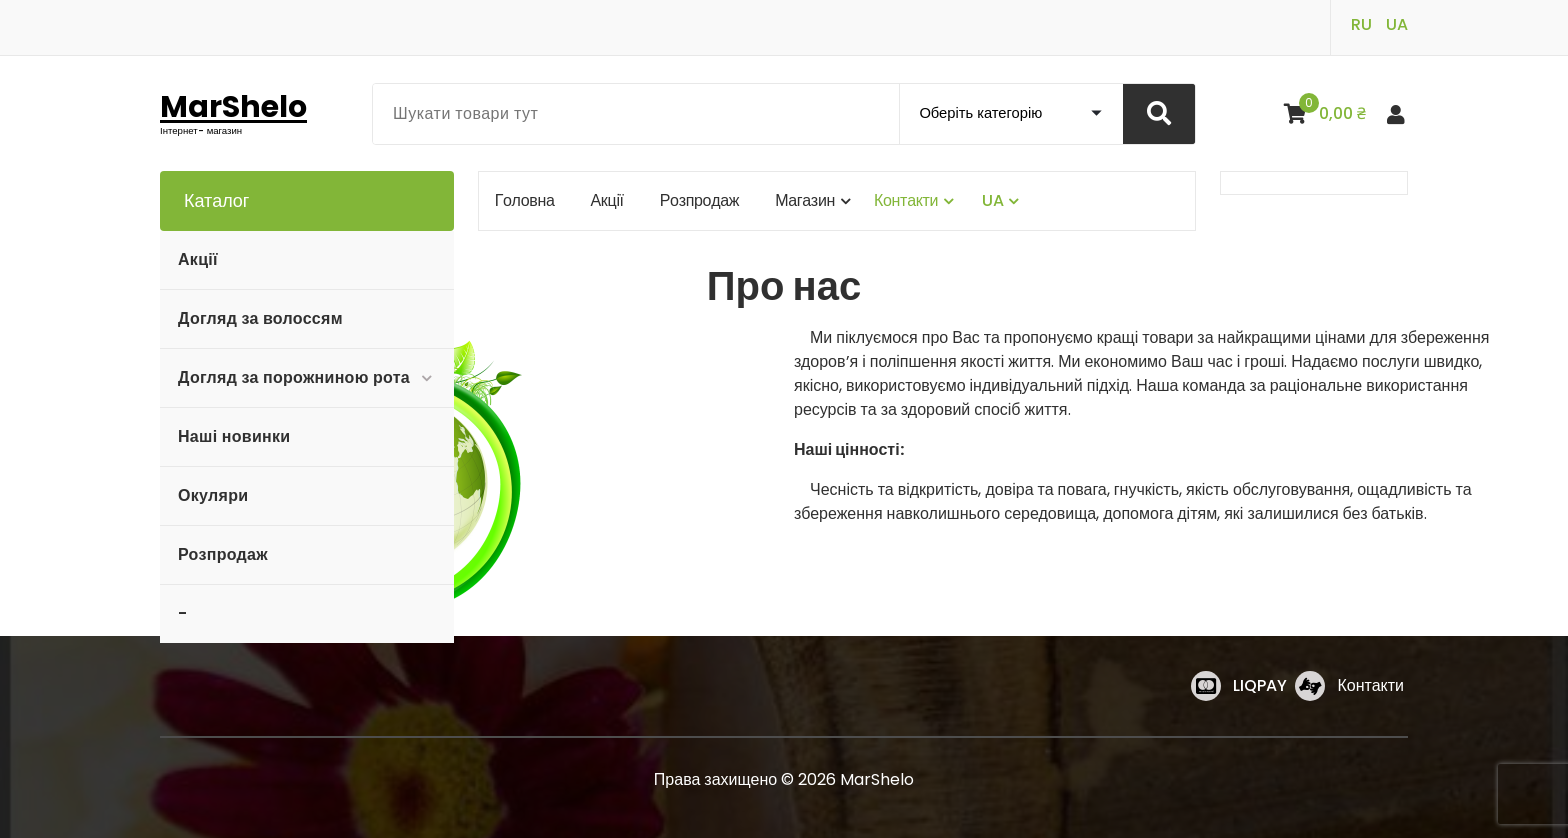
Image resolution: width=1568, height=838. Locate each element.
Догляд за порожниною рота (294, 377)
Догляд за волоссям (260, 318)
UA (1397, 24)
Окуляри (213, 495)
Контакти (1370, 685)
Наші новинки (234, 436)
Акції (198, 259)
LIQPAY (1260, 685)
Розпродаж (223, 554)
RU (1361, 24)
